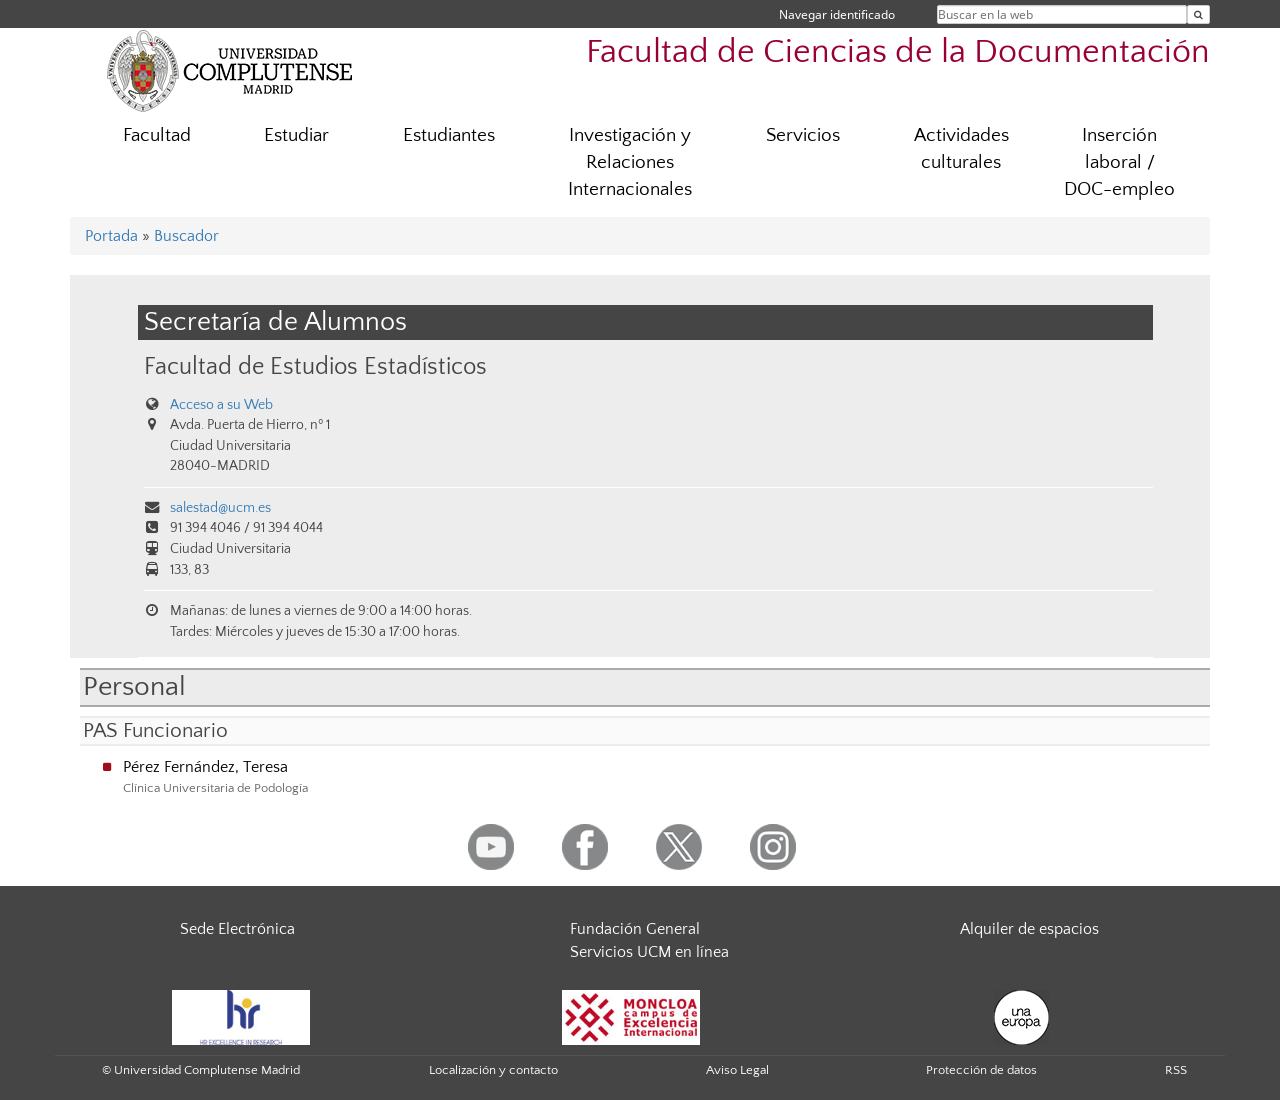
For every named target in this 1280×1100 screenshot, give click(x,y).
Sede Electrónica (237, 929)
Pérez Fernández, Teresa (205, 767)
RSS (1176, 1070)
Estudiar (296, 135)
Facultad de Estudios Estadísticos (315, 366)
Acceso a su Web (221, 405)
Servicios (803, 135)
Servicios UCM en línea (649, 952)
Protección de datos (981, 1070)
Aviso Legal (737, 1070)
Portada (111, 236)
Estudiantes (449, 135)
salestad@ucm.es (220, 508)
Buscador (186, 236)
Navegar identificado (837, 14)
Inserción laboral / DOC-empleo (1119, 162)
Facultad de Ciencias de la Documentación (898, 52)
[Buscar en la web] (1198, 14)
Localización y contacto (493, 1070)
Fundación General (635, 929)
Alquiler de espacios (1029, 929)
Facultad (157, 135)
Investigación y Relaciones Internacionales (630, 162)
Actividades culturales (961, 149)
